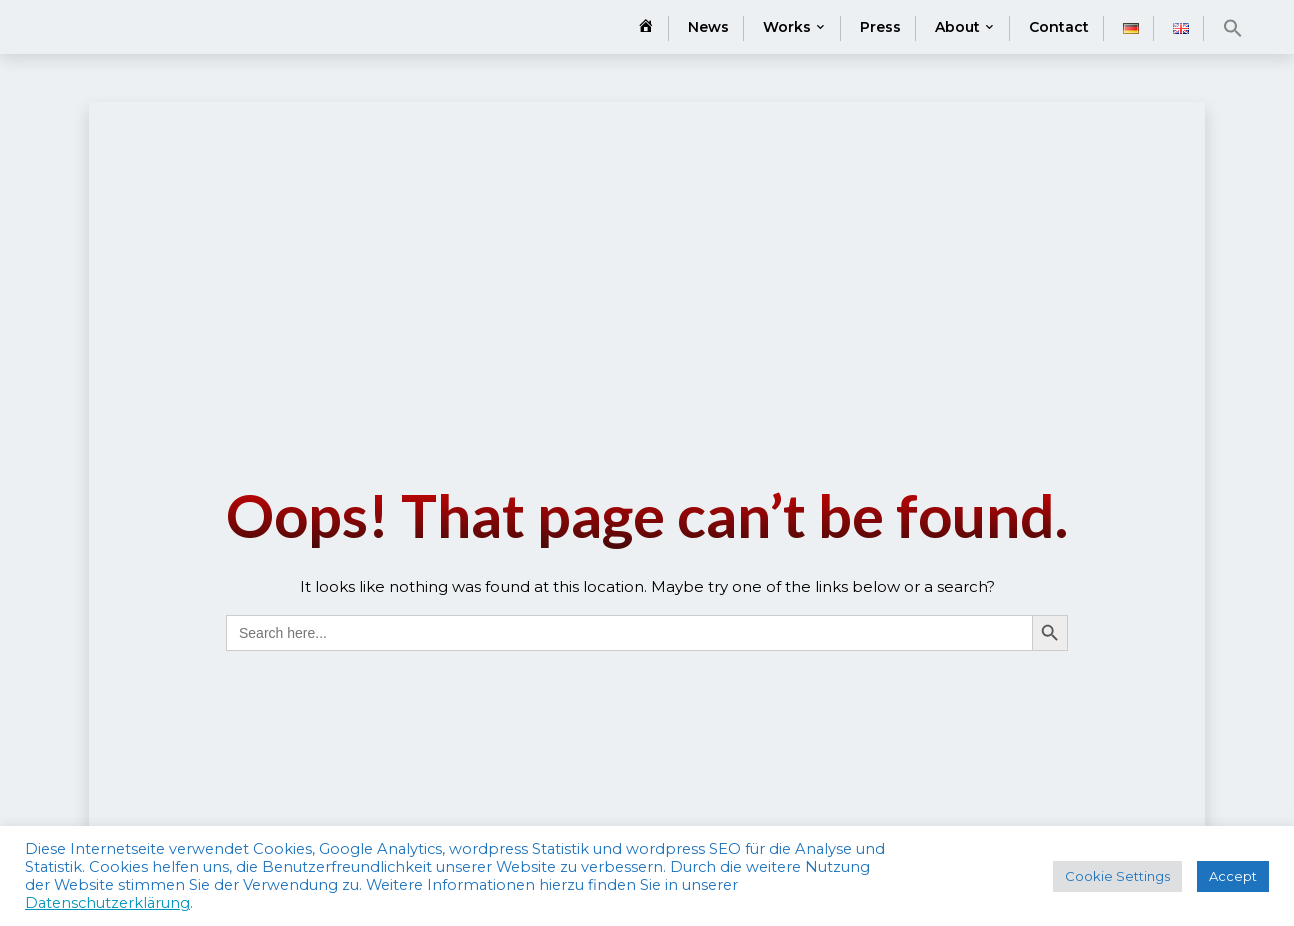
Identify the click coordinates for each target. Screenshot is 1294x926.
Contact (1059, 27)
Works (787, 27)
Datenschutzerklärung (107, 903)
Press (880, 27)
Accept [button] (1233, 876)
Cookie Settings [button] (1117, 876)
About (957, 27)
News (708, 27)
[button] (1233, 28)
